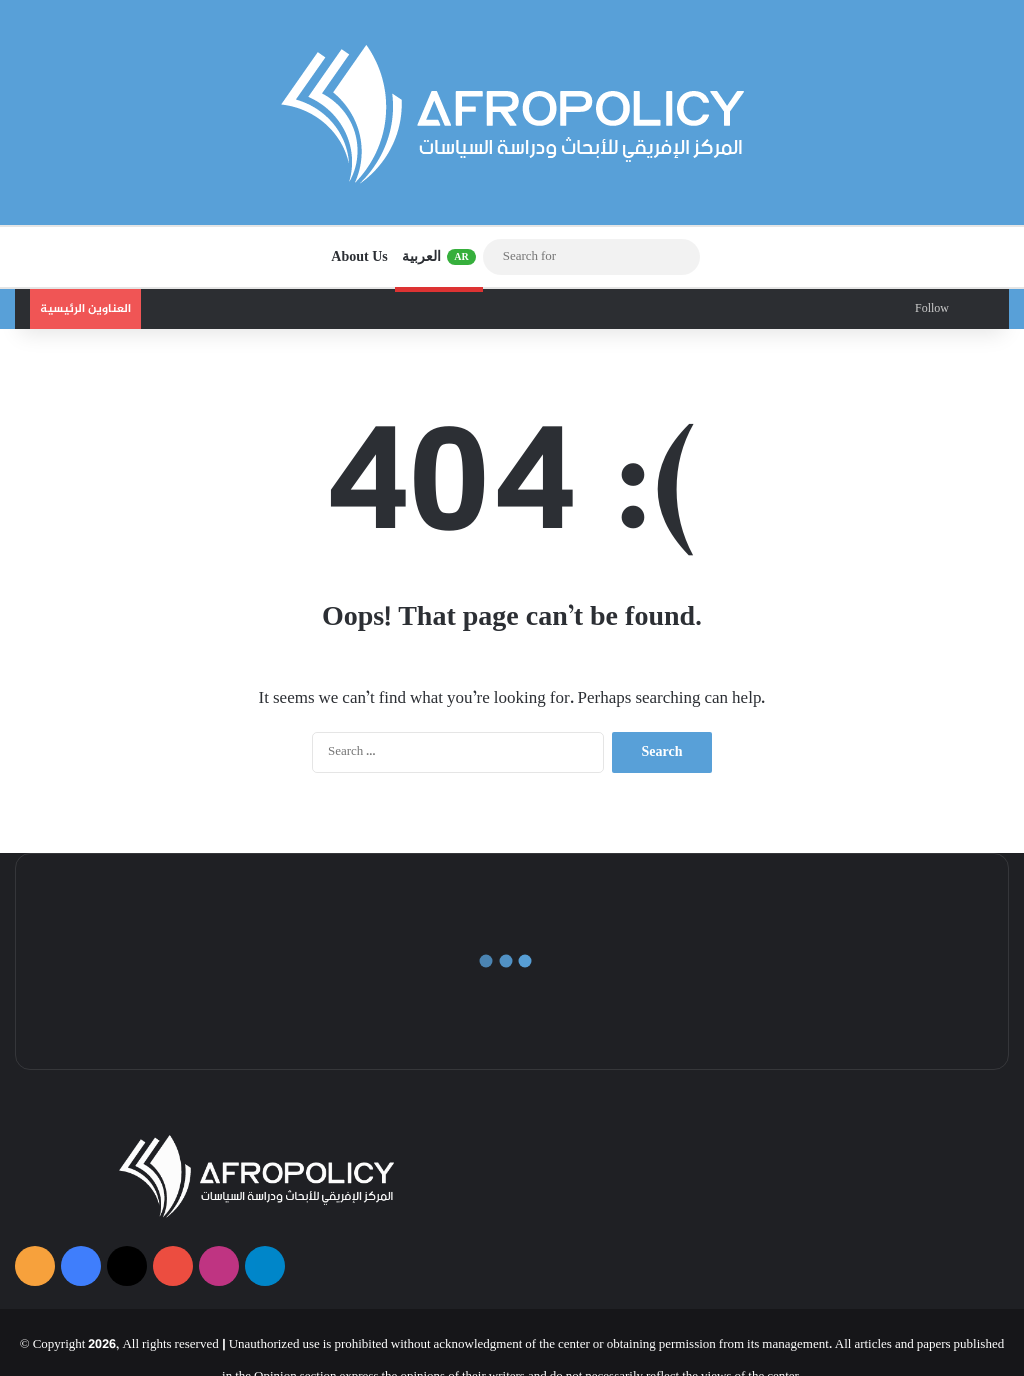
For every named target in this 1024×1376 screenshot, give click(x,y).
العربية (439, 257)
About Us (359, 256)
